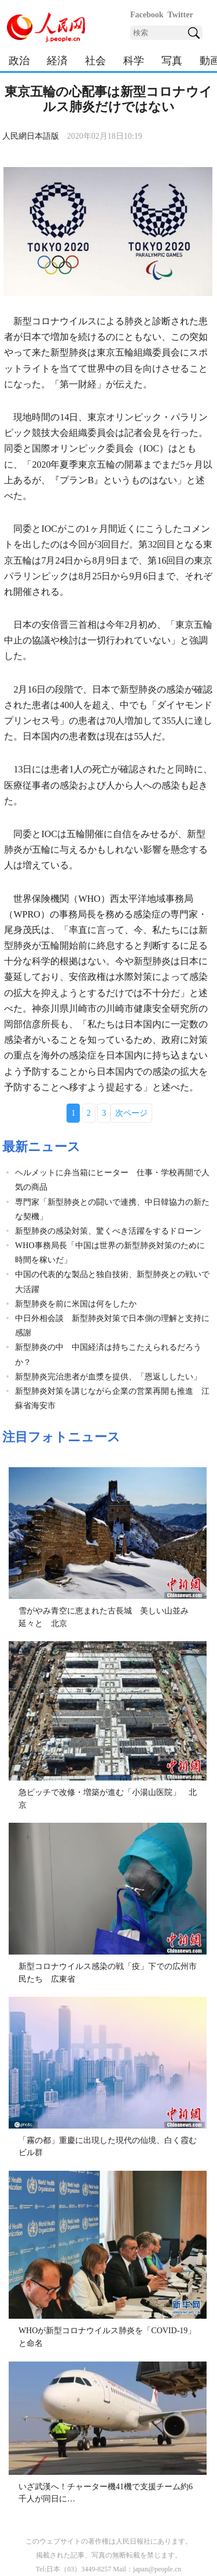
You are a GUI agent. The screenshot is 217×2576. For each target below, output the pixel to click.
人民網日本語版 (30, 136)
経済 (57, 60)
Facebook (147, 14)
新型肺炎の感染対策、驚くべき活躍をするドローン (108, 1231)
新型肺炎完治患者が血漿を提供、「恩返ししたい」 (108, 1376)
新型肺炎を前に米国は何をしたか (76, 1304)
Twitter (180, 14)
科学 (133, 60)
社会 (95, 60)
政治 (19, 60)
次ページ (131, 1113)
